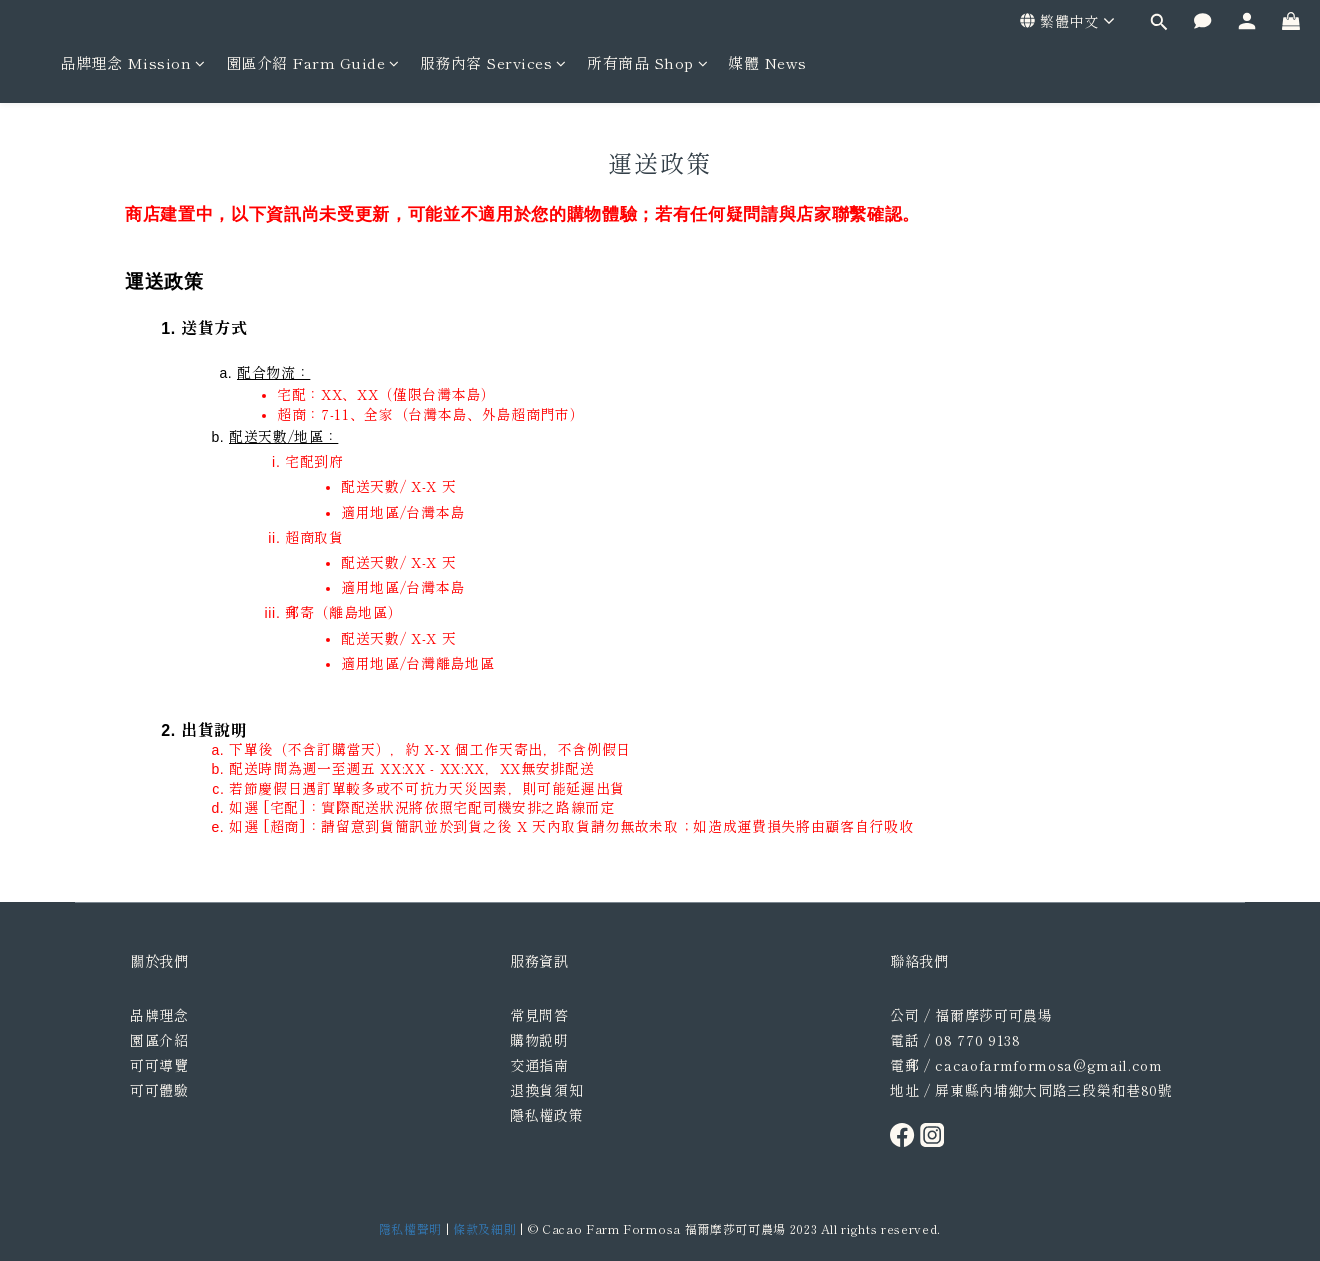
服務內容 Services (493, 62)
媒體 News (767, 62)
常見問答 (539, 1015)
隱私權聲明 (410, 1228)
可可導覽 (159, 1065)
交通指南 (539, 1065)
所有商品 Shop (647, 62)
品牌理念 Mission (133, 62)
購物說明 (539, 1040)
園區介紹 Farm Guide (313, 62)
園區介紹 (159, 1040)
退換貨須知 (546, 1090)
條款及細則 (484, 1228)
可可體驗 (159, 1090)
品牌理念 (159, 1015)
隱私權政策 (546, 1115)
